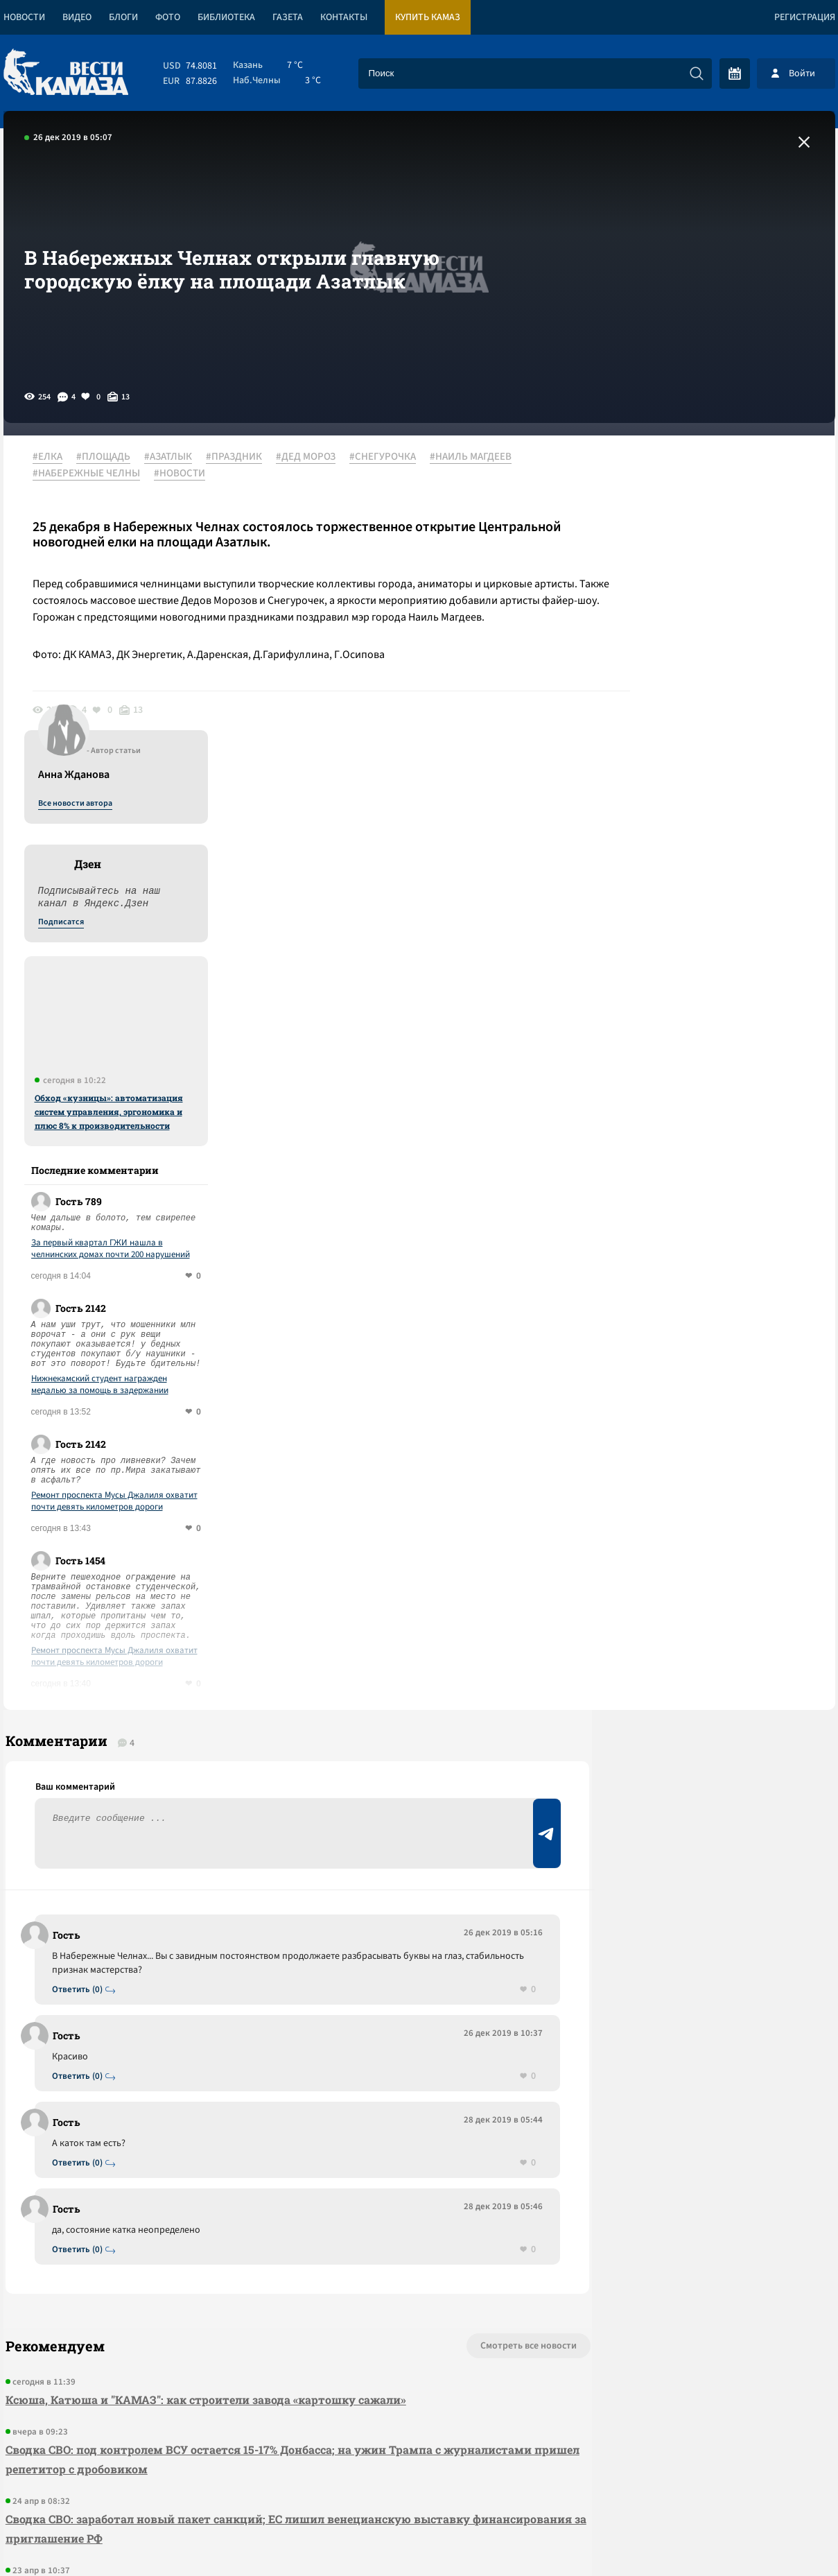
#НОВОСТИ (185, 474)
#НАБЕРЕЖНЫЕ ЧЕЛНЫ (92, 474)
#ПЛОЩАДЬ (109, 457)
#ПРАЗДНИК (239, 457)
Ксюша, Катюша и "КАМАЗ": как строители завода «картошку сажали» (203, 2078)
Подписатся (667, 590)
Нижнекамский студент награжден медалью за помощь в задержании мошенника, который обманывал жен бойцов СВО (712, 1053)
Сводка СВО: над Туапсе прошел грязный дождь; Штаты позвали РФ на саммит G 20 (244, 2266)
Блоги (123, 17)
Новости (24, 17)
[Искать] (696, 73)
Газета (287, 17)
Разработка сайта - (782, 2536)
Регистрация (804, 17)
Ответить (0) (80, 1667)
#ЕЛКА (53, 457)
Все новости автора (682, 472)
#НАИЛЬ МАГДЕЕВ (476, 457)
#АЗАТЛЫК (174, 457)
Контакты (343, 17)
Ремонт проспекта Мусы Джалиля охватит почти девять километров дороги (721, 1170)
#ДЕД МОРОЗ (311, 457)
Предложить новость (697, 1674)
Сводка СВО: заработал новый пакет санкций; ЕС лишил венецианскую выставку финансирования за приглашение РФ (235, 2207)
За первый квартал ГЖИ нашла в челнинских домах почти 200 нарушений (717, 917)
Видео (76, 17)
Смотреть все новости (461, 2024)
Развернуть (419, 2483)
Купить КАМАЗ (427, 17)
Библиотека (226, 17)
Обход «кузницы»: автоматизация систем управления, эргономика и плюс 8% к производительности (715, 780)
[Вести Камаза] (65, 73)
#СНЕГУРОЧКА (388, 457)
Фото (167, 17)
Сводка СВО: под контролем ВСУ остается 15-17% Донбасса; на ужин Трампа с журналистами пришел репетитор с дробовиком (221, 2137)
